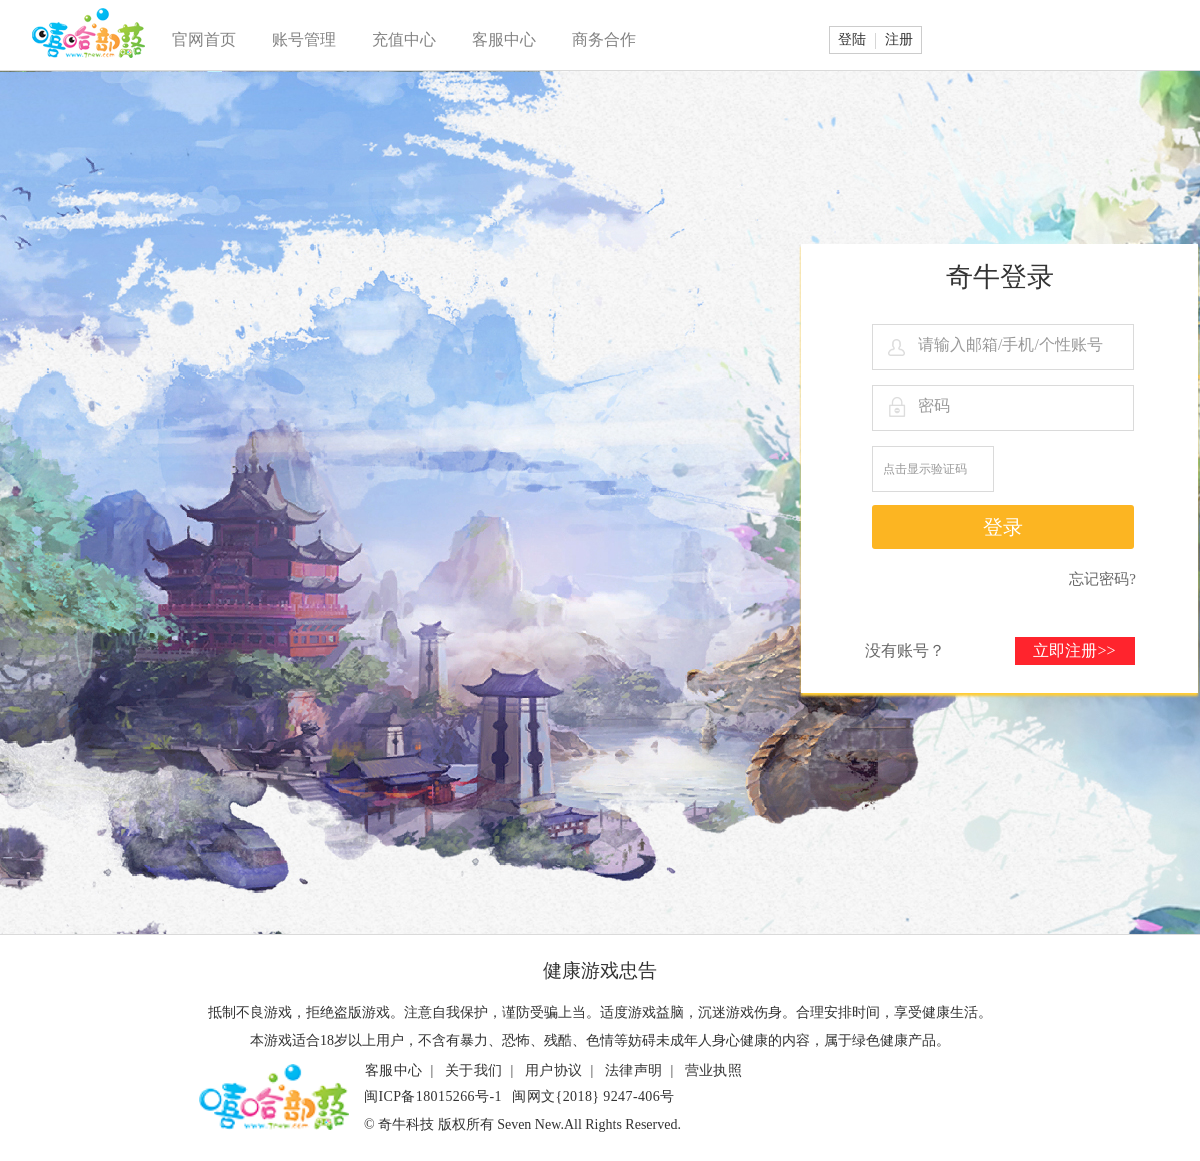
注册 (899, 39)
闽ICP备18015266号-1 (433, 1096)
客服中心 (504, 39)
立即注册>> (1074, 650)
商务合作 (604, 39)
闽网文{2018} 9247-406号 (593, 1096)
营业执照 (714, 1070)
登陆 (852, 39)
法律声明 (634, 1070)
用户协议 (554, 1070)
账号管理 (304, 39)
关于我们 (474, 1070)
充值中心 (404, 39)
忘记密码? (1102, 579)
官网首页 (204, 39)
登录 (1003, 527)
